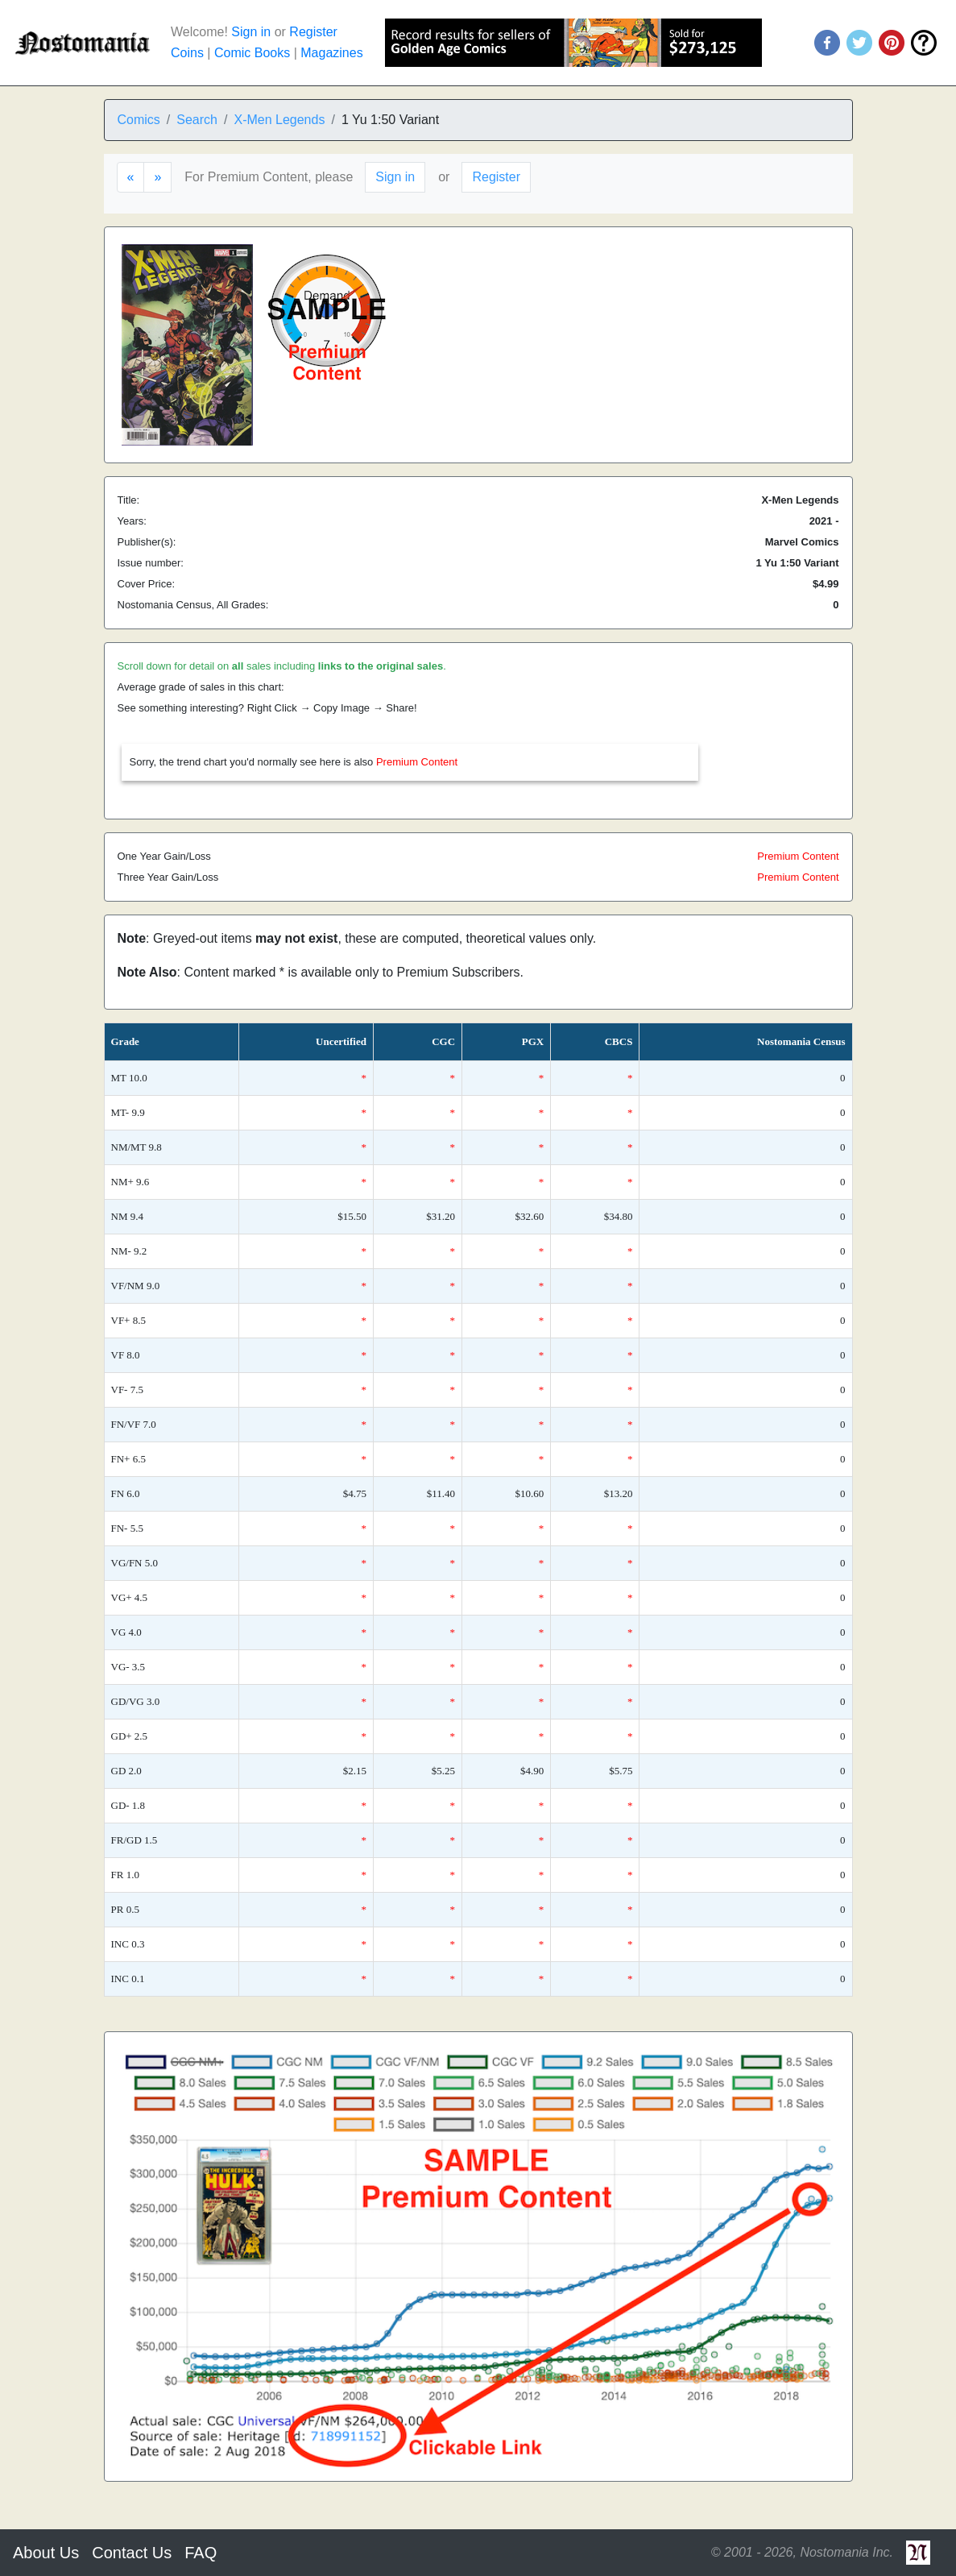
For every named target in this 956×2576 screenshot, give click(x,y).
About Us (46, 2552)
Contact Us (132, 2552)
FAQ (200, 2552)
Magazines (331, 53)
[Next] (157, 177)
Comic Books (252, 53)
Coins (187, 53)
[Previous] (131, 177)
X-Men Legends (279, 120)
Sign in (251, 32)
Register (313, 32)
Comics (139, 120)
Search (196, 120)
